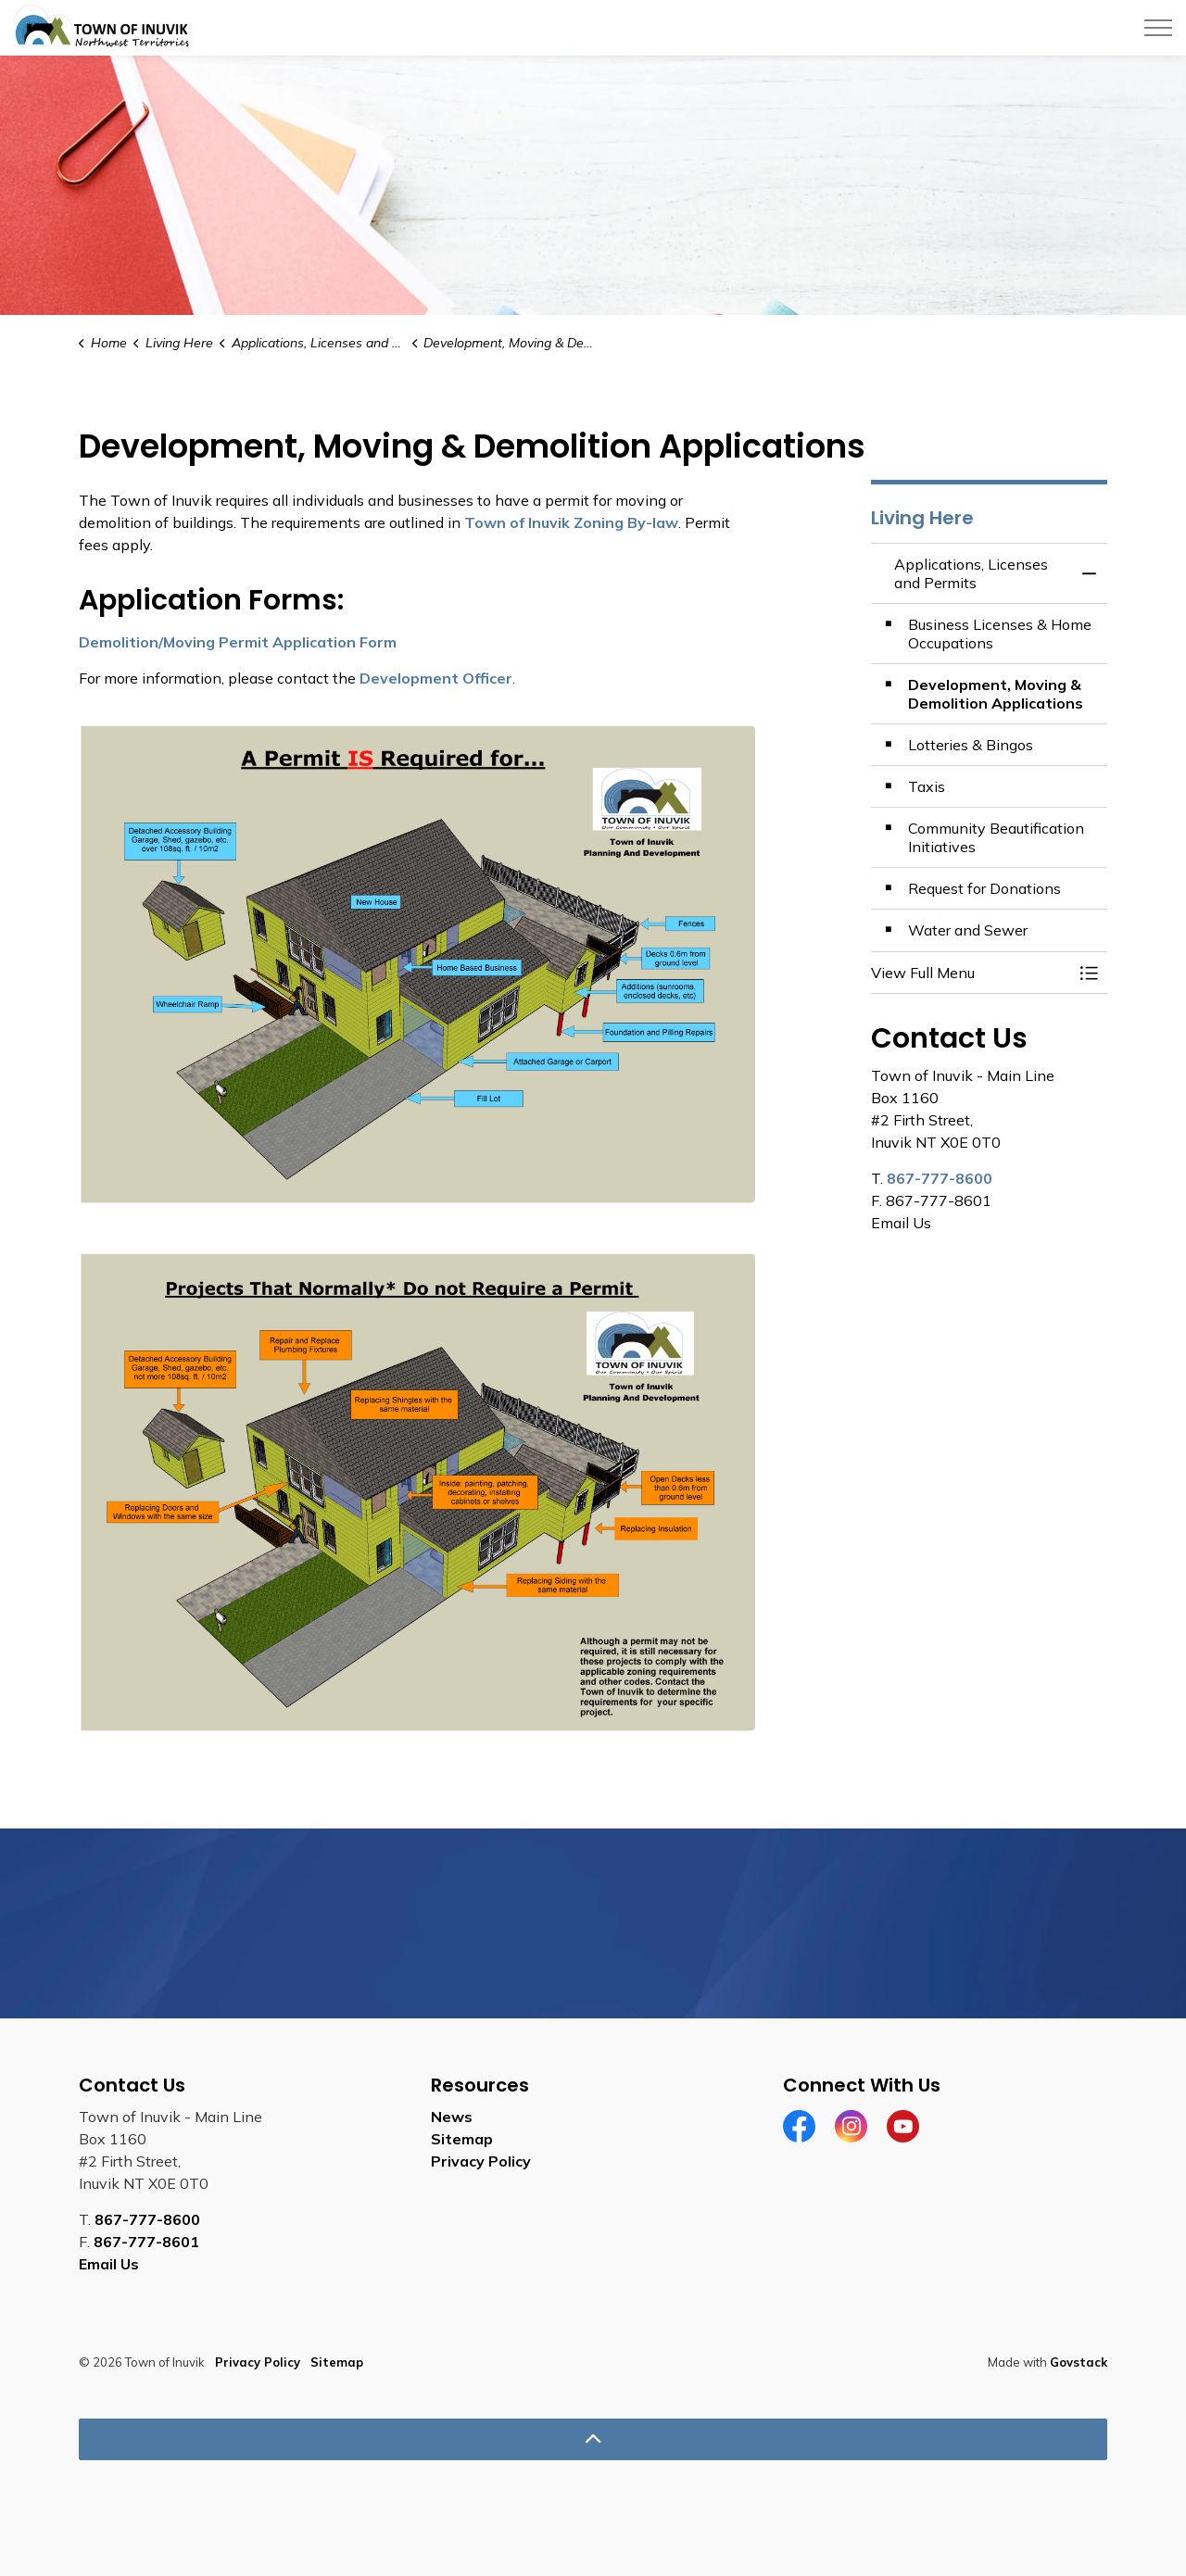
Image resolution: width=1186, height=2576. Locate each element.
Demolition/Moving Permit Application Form (238, 642)
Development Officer (436, 678)
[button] (970, 972)
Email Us (109, 2264)
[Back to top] (593, 2439)
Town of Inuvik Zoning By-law (571, 522)
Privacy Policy (481, 2161)
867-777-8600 (939, 1178)
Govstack (1078, 2362)
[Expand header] (1158, 28)
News (452, 2116)
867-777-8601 (146, 2241)
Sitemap (462, 2139)
